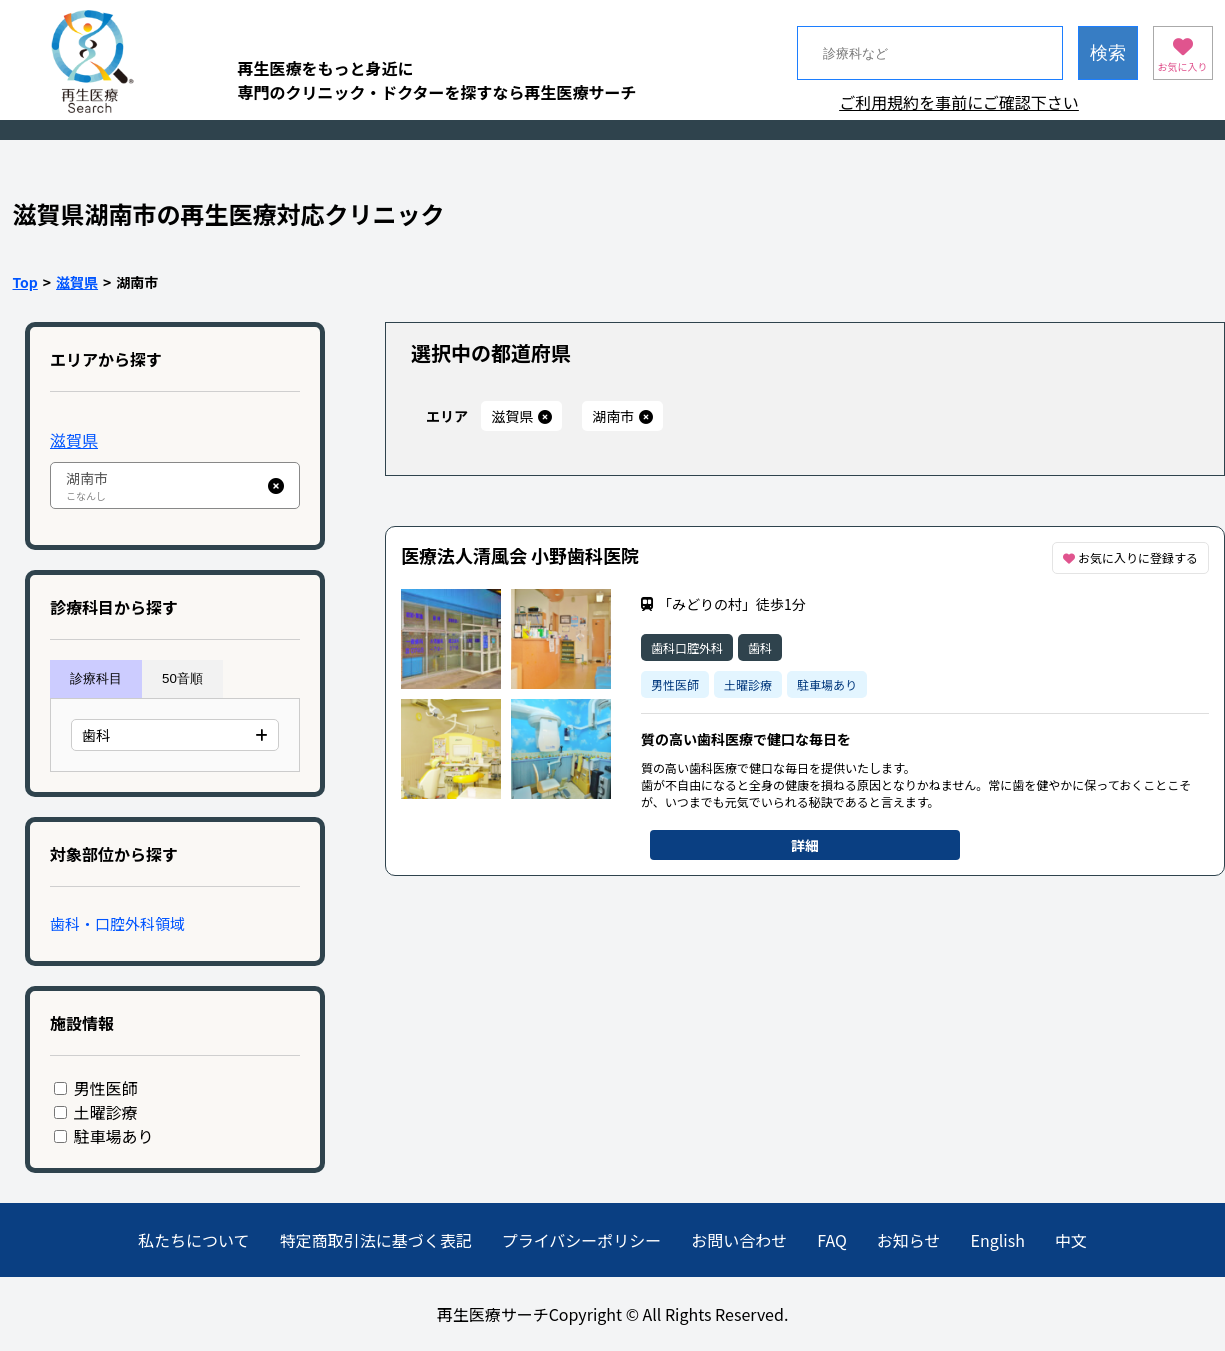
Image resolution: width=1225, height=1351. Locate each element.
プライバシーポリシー (582, 1240)
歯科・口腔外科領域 (117, 923)
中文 (1071, 1240)
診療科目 (96, 678)
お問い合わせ (739, 1240)
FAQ (832, 1240)
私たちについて (194, 1240)
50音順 (182, 678)
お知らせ (909, 1240)
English (998, 1240)
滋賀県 (77, 282)
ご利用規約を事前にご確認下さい (959, 102)
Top (25, 282)
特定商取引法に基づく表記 (376, 1240)
